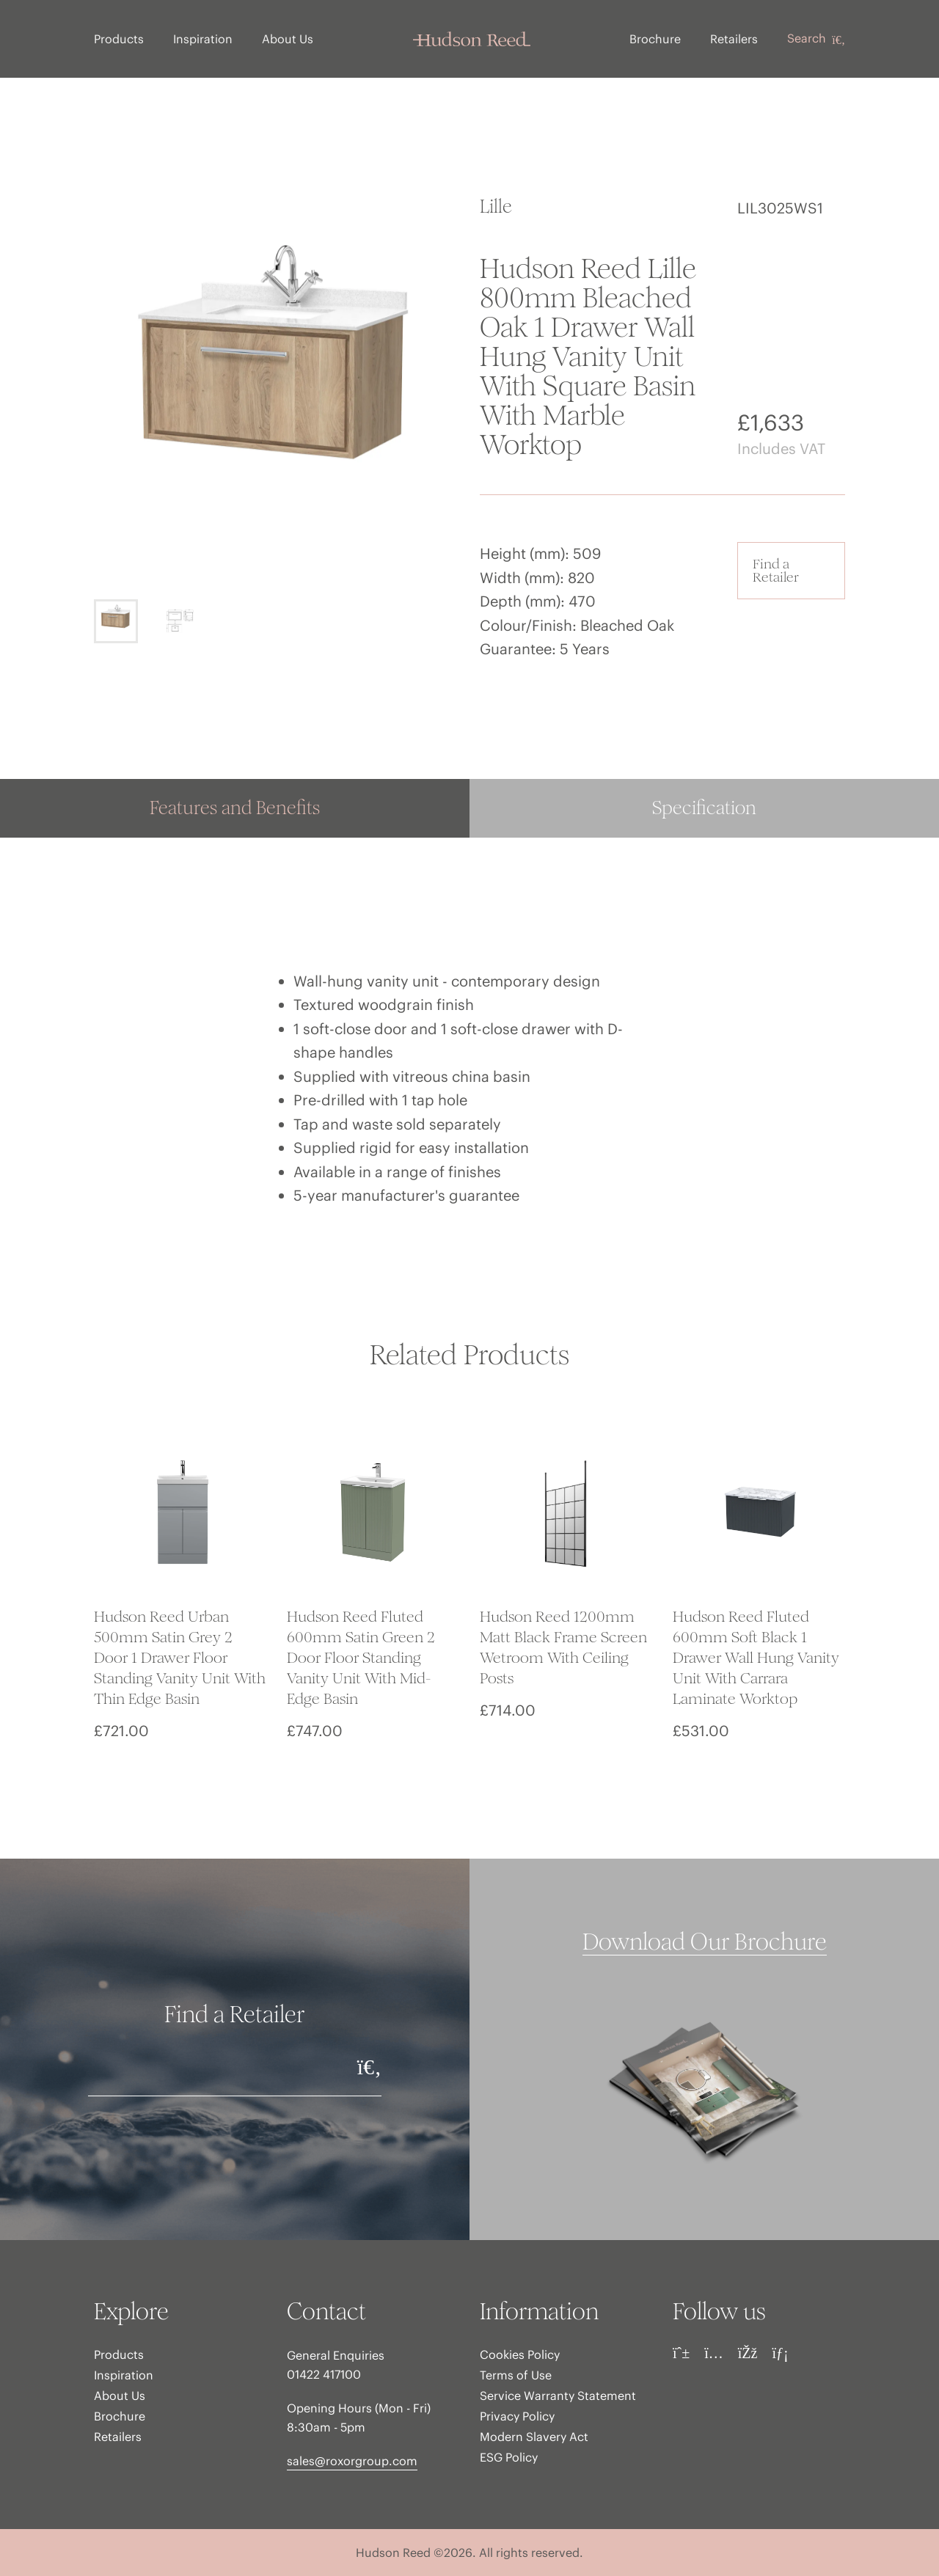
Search (816, 39)
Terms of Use (516, 2375)
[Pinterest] (681, 2353)
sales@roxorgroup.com (352, 2461)
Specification (704, 808)
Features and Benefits (235, 808)
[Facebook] (748, 2353)
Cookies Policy (520, 2354)
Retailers (734, 39)
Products (119, 39)
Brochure (655, 39)
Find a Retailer (776, 570)
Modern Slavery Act (534, 2436)
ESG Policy (509, 2457)
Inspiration (203, 39)
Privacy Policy (517, 2416)
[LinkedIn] (780, 2353)
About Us (287, 39)
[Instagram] (713, 2353)
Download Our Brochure (704, 1942)
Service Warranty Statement (558, 2395)
